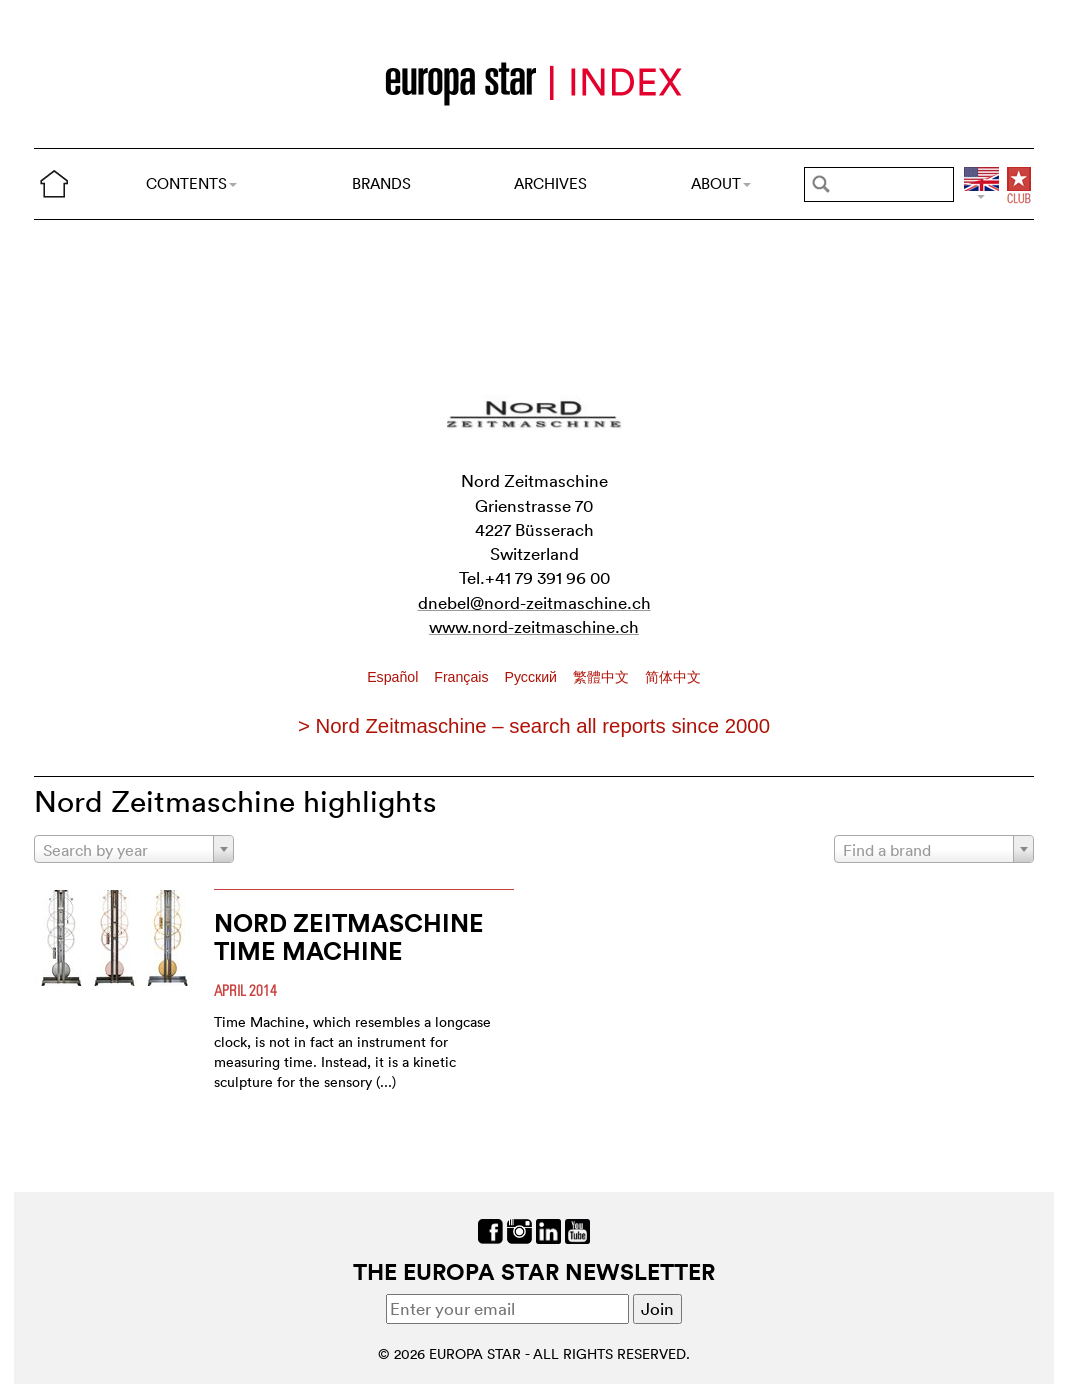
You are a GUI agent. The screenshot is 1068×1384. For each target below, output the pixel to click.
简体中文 (673, 677)
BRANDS (381, 183)
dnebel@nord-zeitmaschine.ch (534, 602)
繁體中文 (603, 677)
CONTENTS (191, 183)
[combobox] (134, 849)
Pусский (532, 677)
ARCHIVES (550, 183)
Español (394, 677)
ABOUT (721, 183)
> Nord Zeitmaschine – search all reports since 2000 (534, 726)
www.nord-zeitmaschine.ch (534, 626)
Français (463, 677)
